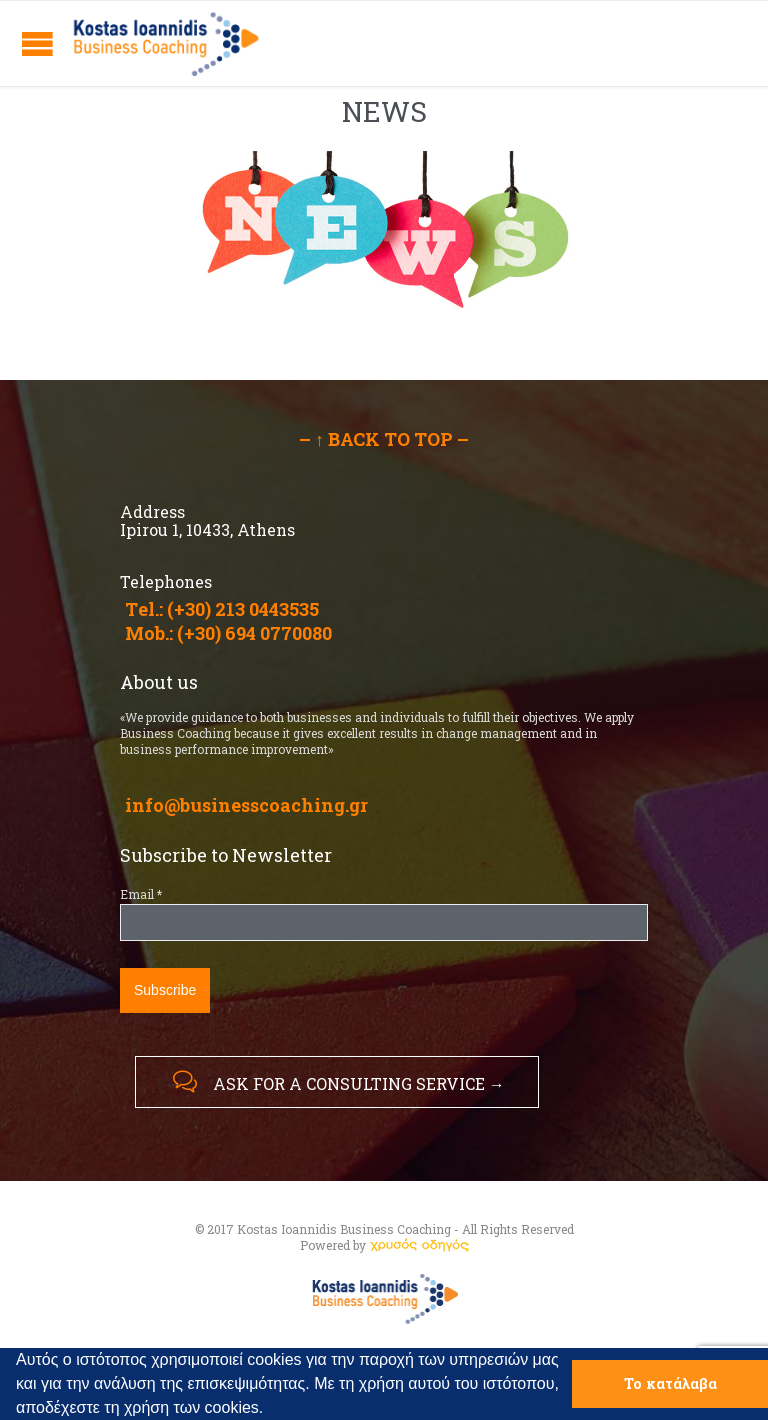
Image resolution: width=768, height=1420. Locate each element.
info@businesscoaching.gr (246, 805)
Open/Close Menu (37, 43)
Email (141, 894)
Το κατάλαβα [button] (670, 1383)
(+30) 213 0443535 (243, 609)
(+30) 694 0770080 (254, 633)
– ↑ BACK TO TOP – (384, 439)
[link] (419, 1245)
